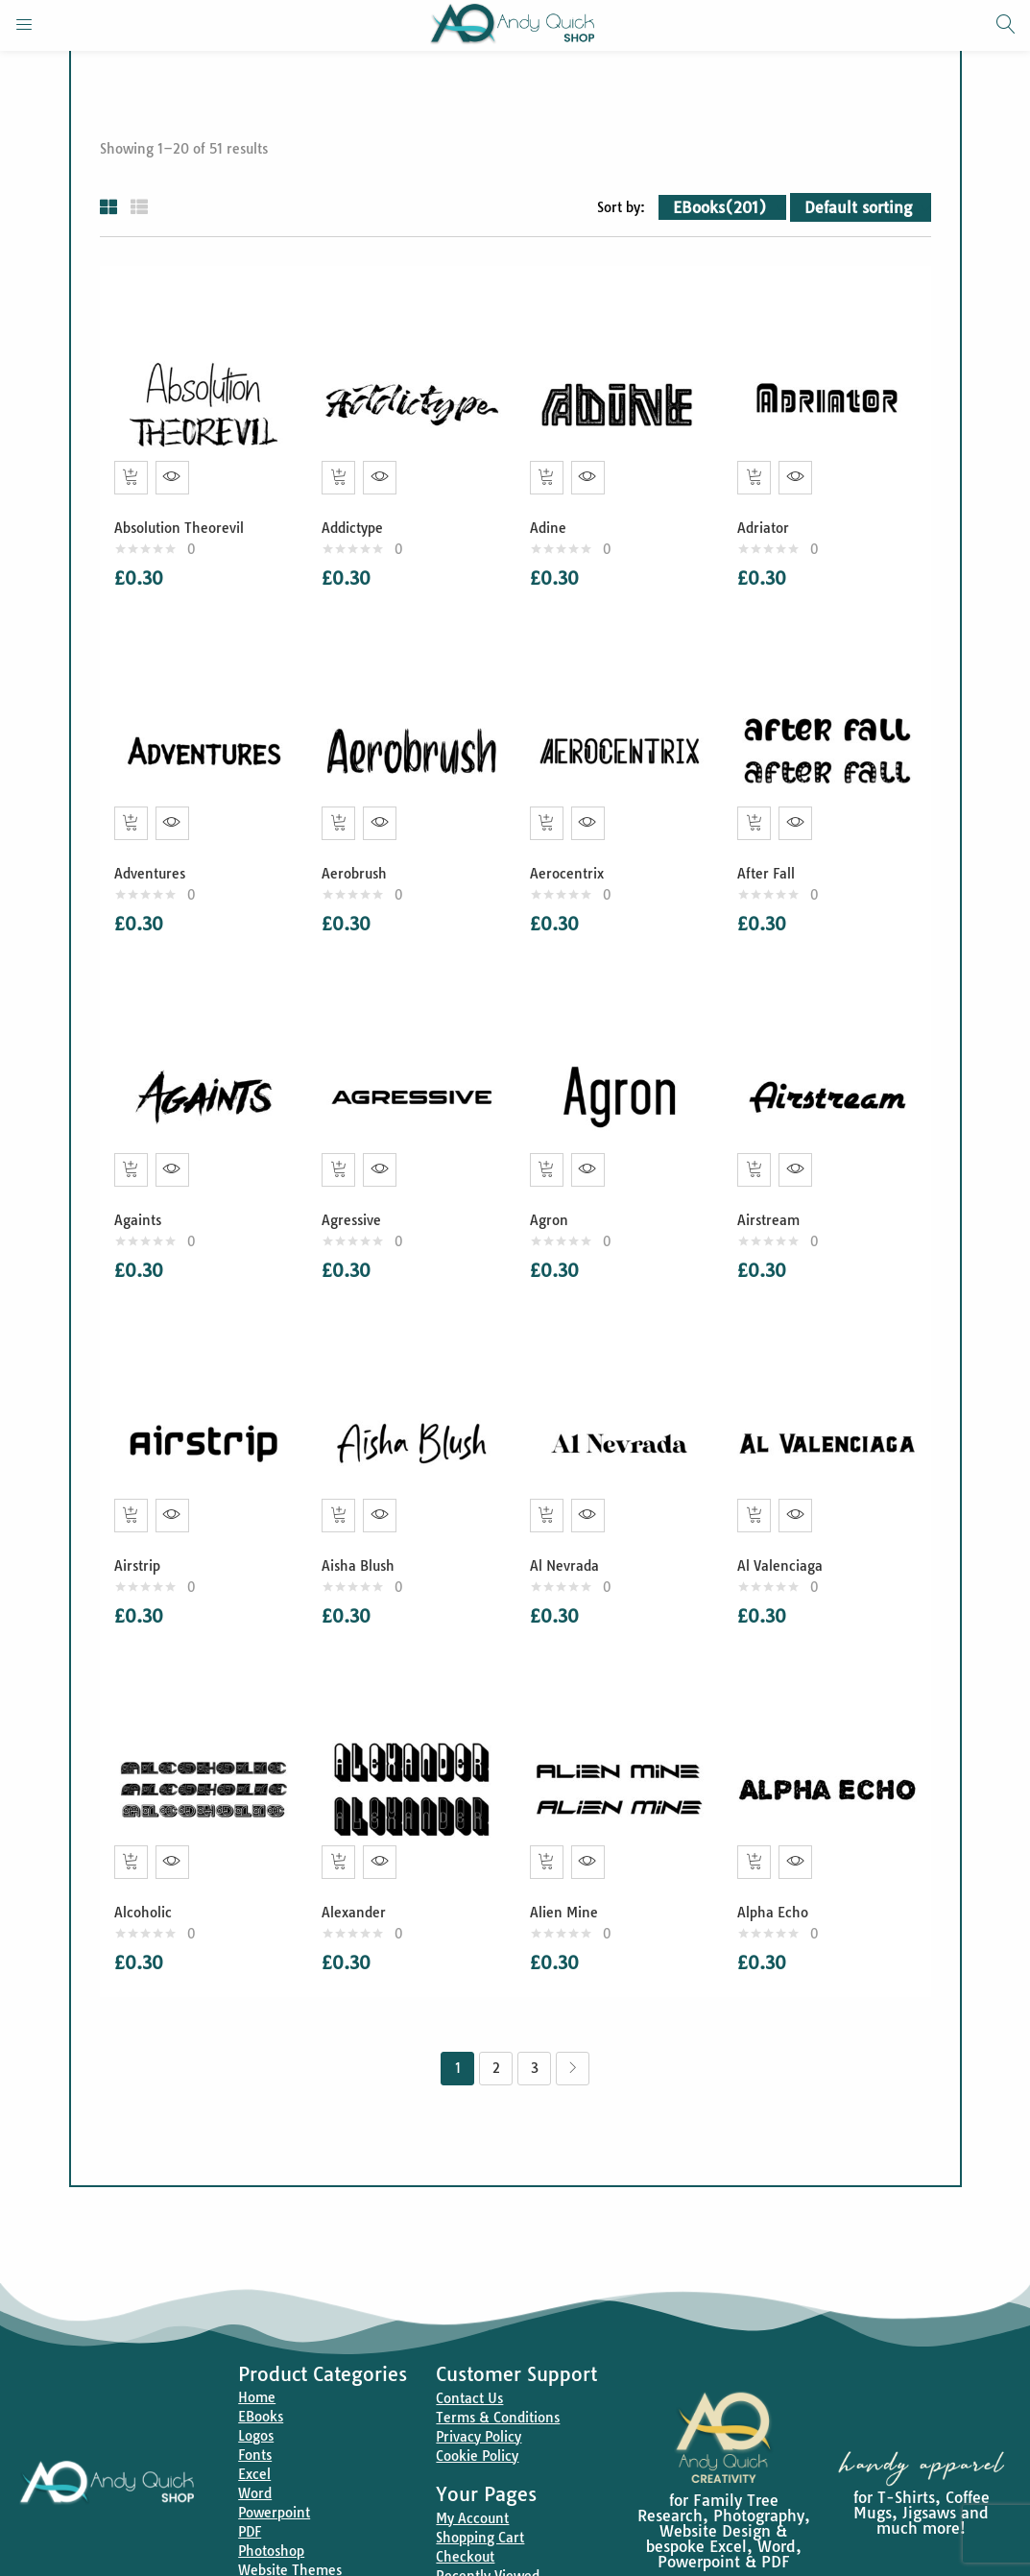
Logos (256, 2387)
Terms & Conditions (498, 2369)
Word (255, 2445)
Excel (254, 2426)
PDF (249, 2483)
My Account (472, 2470)
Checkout (465, 2508)
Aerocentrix (572, 854)
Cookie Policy (477, 2408)
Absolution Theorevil (184, 518)
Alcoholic (148, 1864)
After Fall (771, 854)
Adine (553, 518)
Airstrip (142, 1527)
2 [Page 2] (496, 2020)
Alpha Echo (777, 1864)
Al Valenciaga (784, 1527)
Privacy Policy (478, 2388)
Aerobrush (359, 854)
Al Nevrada (569, 1527)
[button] (722, 207)
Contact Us (469, 2350)
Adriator (768, 518)
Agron (554, 1191)
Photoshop (271, 2503)
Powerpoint (274, 2464)
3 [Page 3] (535, 2020)
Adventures (154, 854)
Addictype (357, 518)
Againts (142, 1191)
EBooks (260, 2368)
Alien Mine (569, 1864)
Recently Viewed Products (487, 2537)
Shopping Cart (480, 2489)
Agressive (356, 1191)
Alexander (358, 1864)
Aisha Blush (362, 1527)
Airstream (773, 1191)
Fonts (255, 2407)
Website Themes (290, 2522)
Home (256, 2349)
